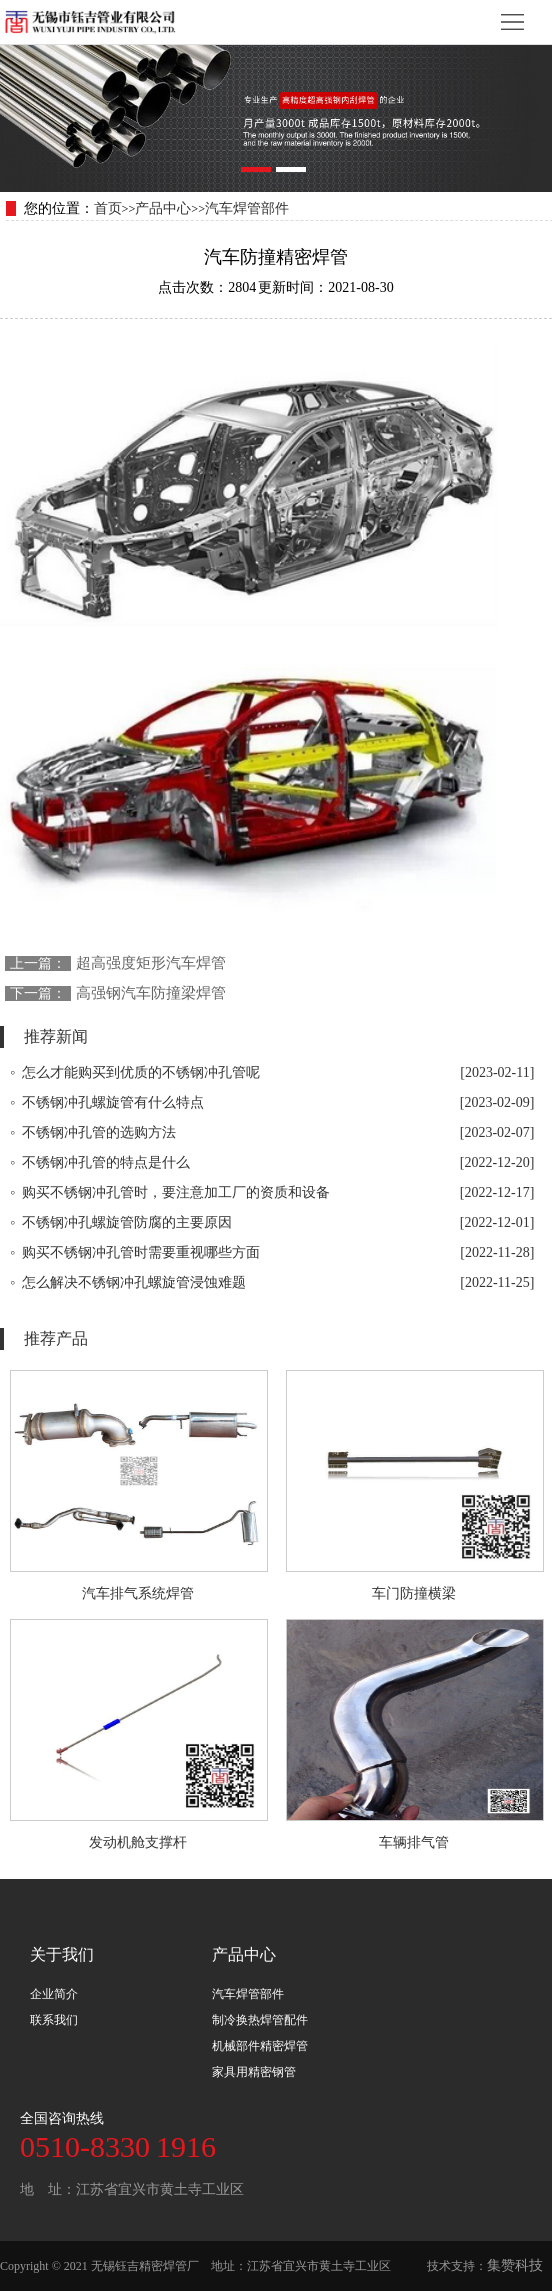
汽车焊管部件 (247, 208)
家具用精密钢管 (254, 2072)
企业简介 (54, 1994)
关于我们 (62, 1954)
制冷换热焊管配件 (260, 2020)
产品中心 (163, 208)
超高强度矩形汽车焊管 (151, 963)
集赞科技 (515, 2265)
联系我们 (54, 2020)
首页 (108, 208)
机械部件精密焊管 (260, 2046)
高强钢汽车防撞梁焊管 (151, 993)
